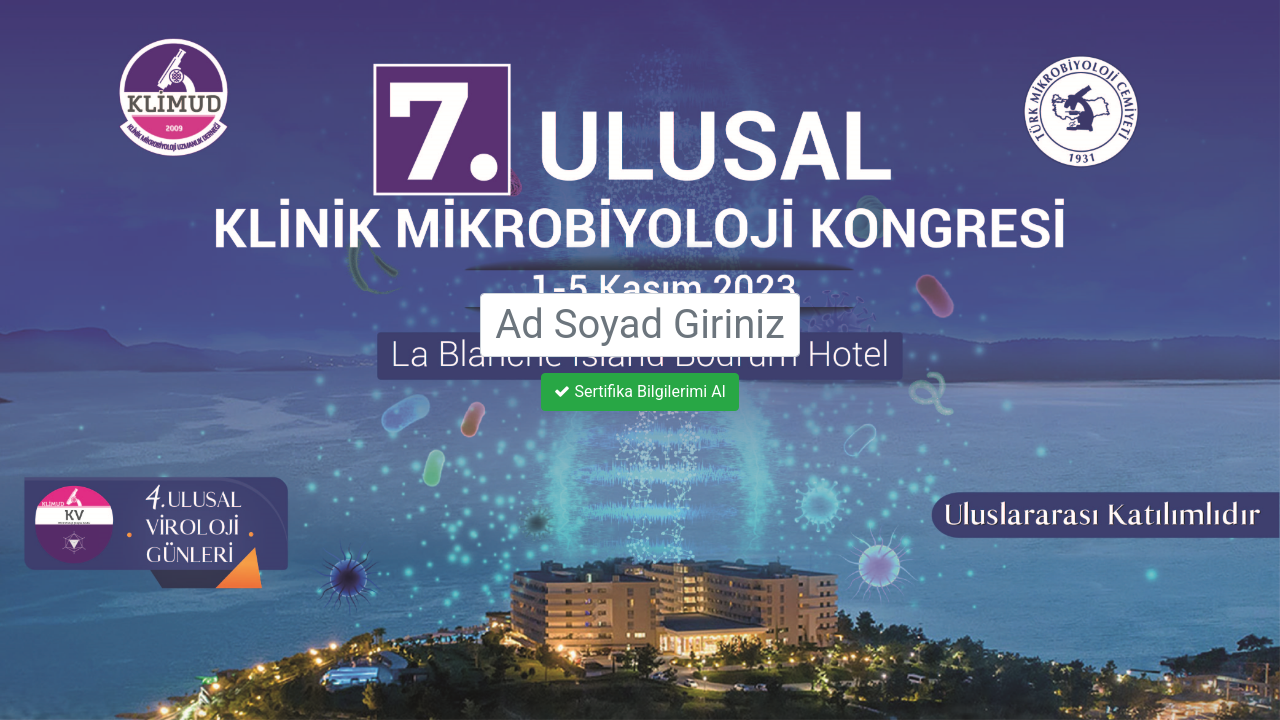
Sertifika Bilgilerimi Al (639, 391)
